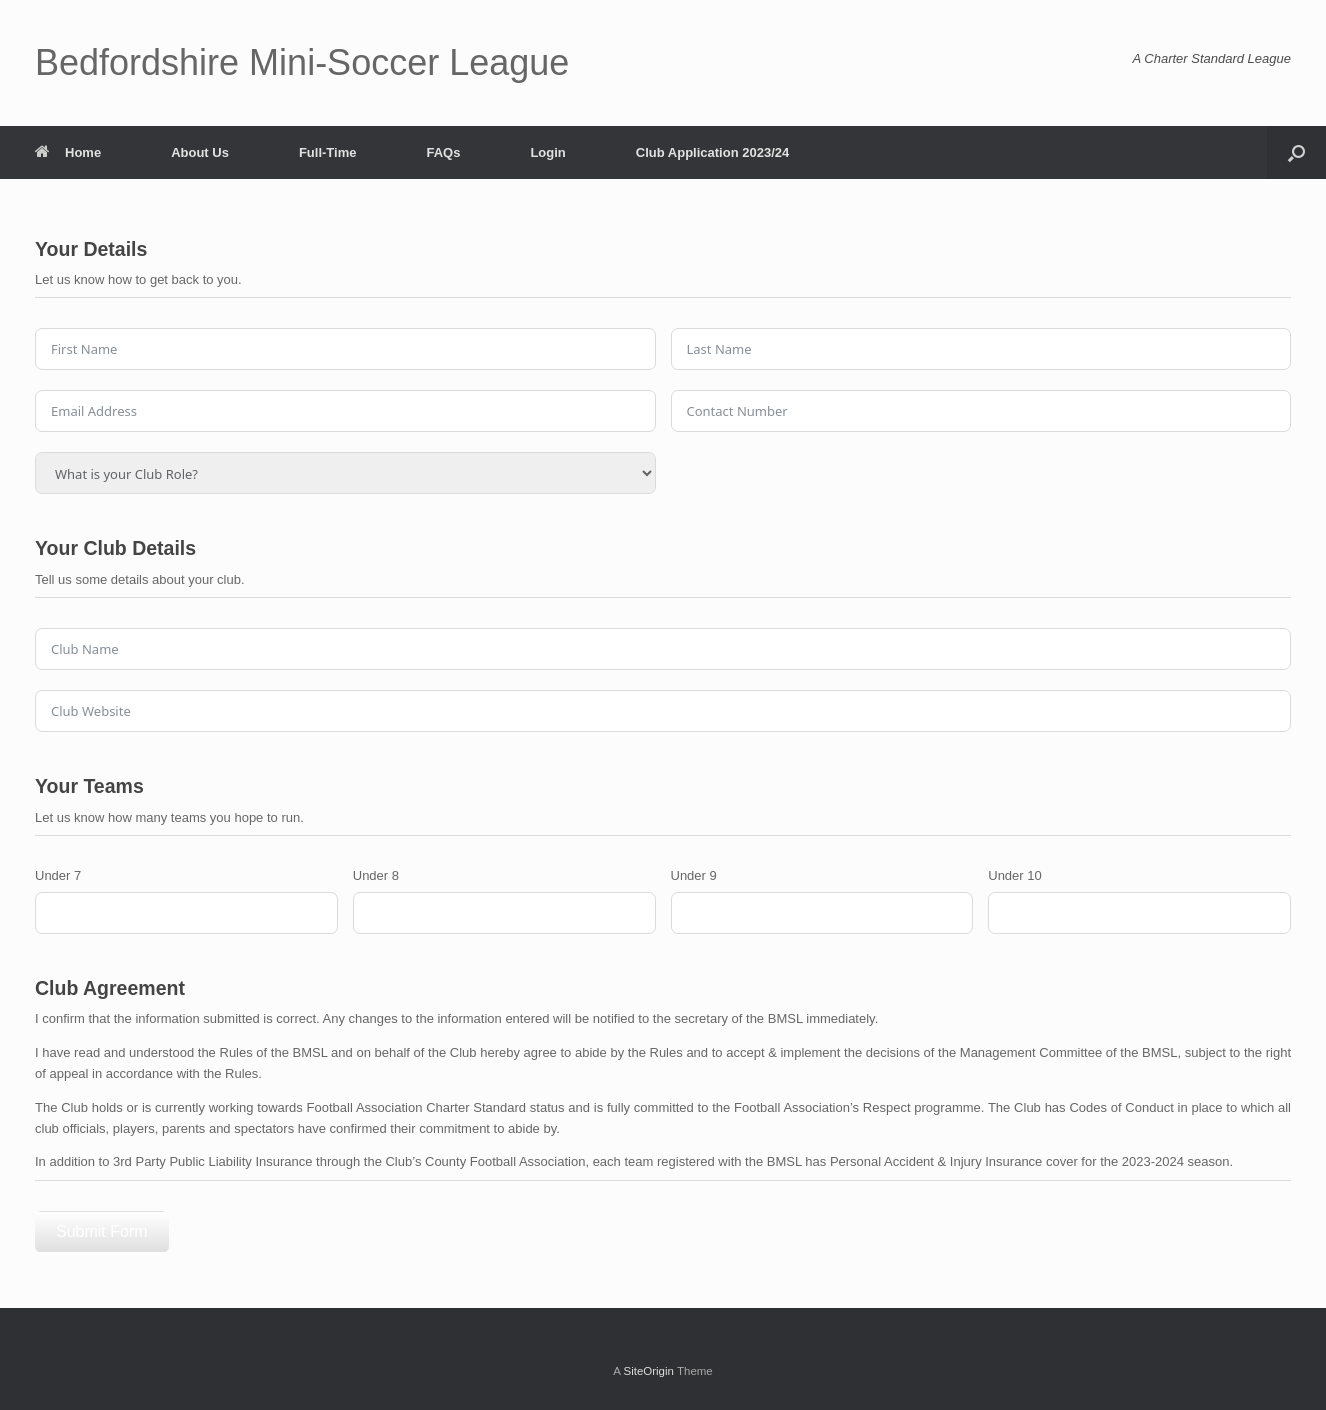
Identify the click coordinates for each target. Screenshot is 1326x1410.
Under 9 (694, 875)
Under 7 (58, 875)
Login (547, 152)
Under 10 (1014, 875)
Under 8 (376, 875)
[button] (1296, 152)
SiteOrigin (648, 1371)
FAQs (443, 152)
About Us (200, 152)
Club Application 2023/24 (712, 152)
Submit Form (102, 1231)
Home (68, 152)
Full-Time (328, 152)
